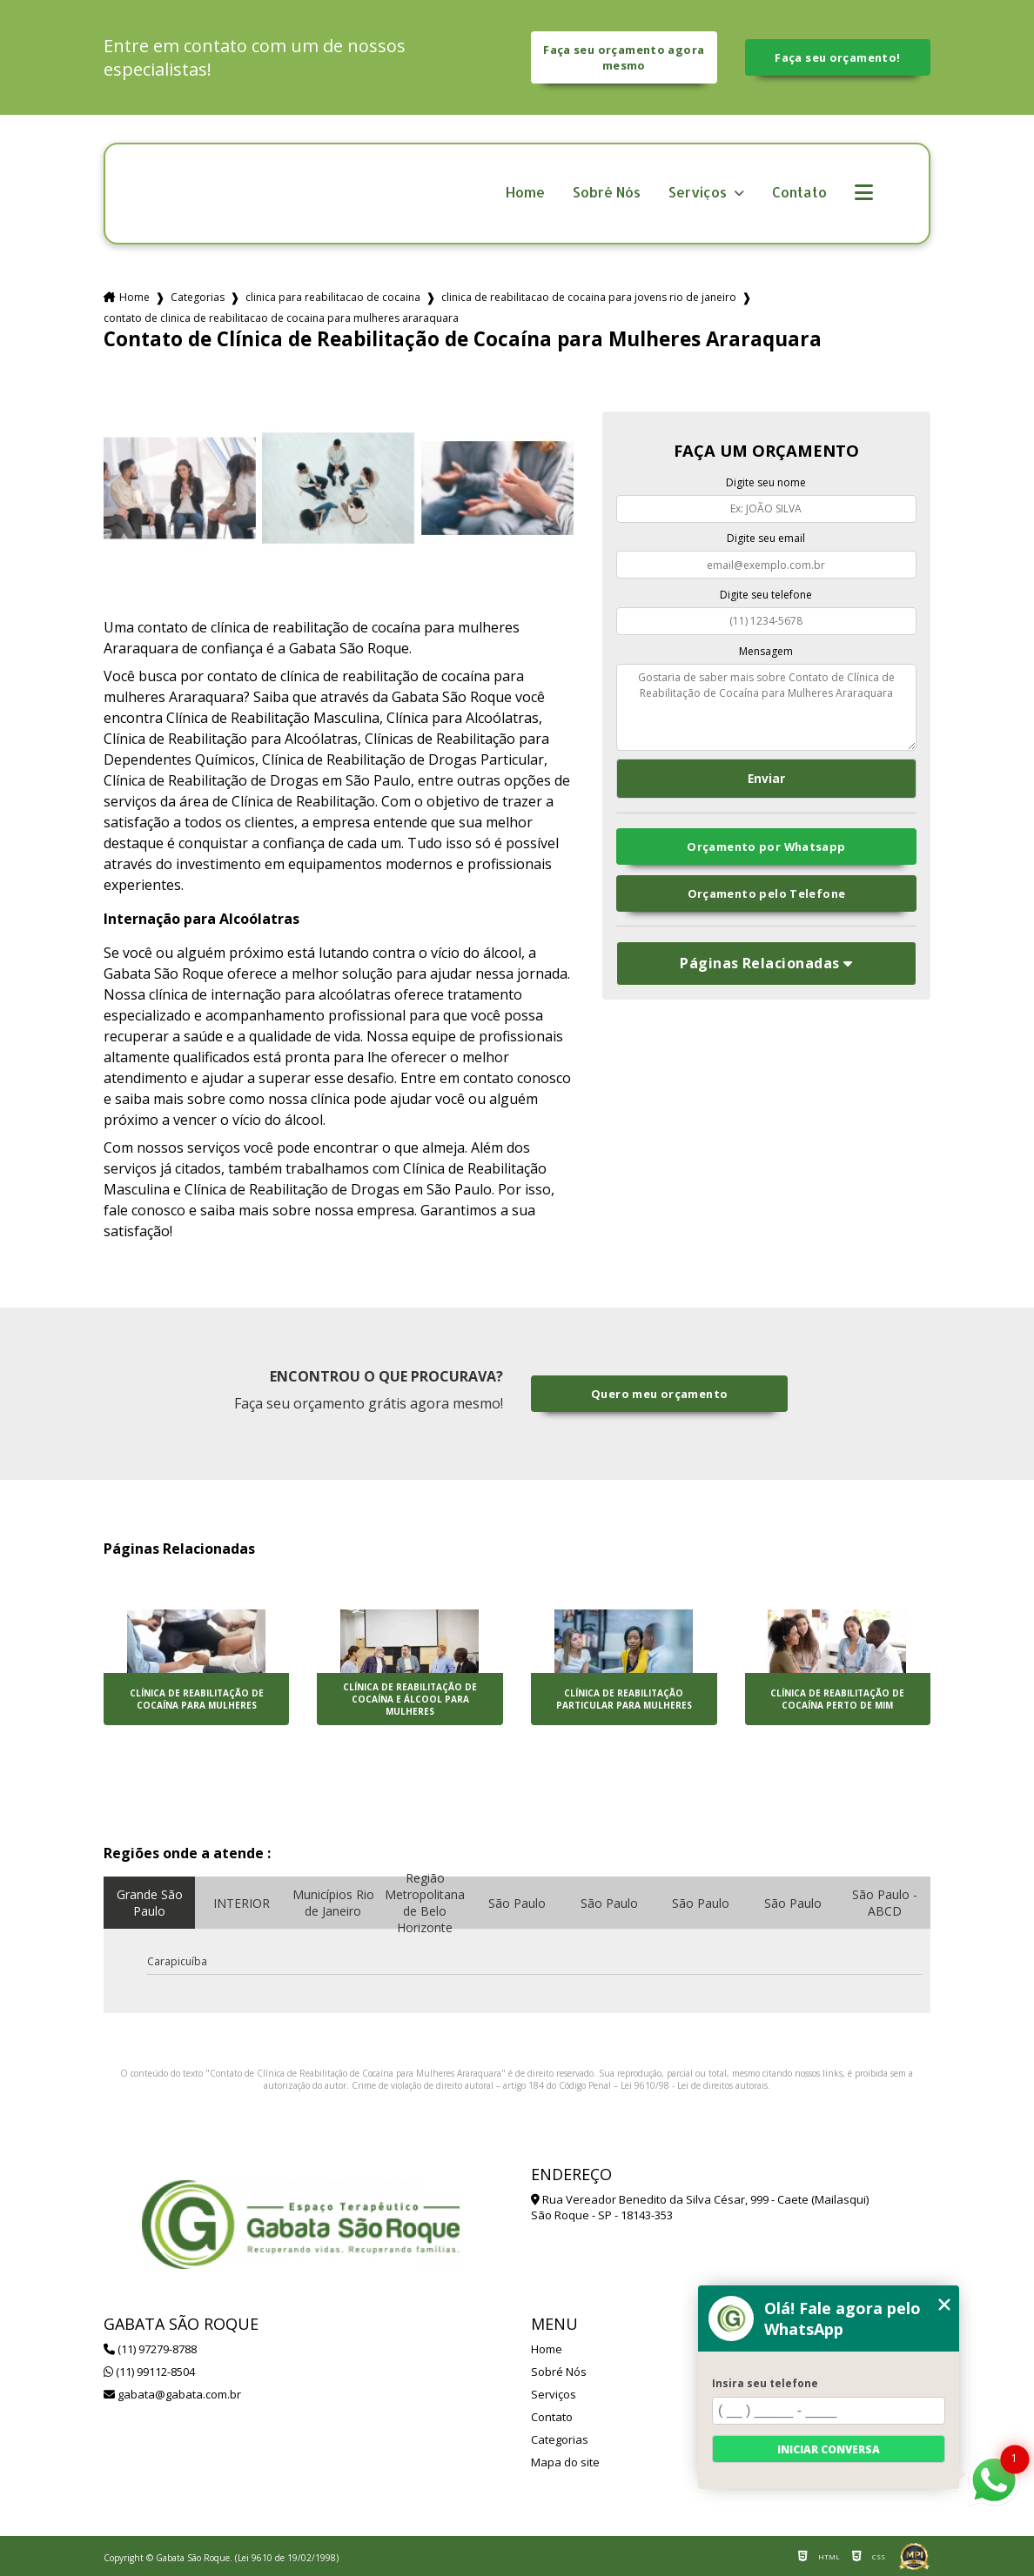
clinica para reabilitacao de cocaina (332, 297)
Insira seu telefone (765, 2383)
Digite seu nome (766, 482)
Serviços (699, 192)
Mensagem (766, 651)
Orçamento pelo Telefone (767, 893)
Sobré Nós (607, 192)
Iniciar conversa (828, 2449)
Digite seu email (766, 538)
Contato (799, 192)
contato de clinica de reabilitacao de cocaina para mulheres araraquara (281, 318)
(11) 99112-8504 (149, 2371)
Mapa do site (565, 2462)
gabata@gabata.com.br (172, 2394)
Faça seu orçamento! (837, 57)
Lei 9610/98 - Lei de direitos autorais (694, 2085)
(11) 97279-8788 (150, 2349)
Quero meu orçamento (659, 1394)
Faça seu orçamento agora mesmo (623, 57)
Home (525, 192)
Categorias (198, 297)
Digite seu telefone (766, 594)
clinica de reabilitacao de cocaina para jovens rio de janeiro (588, 297)
